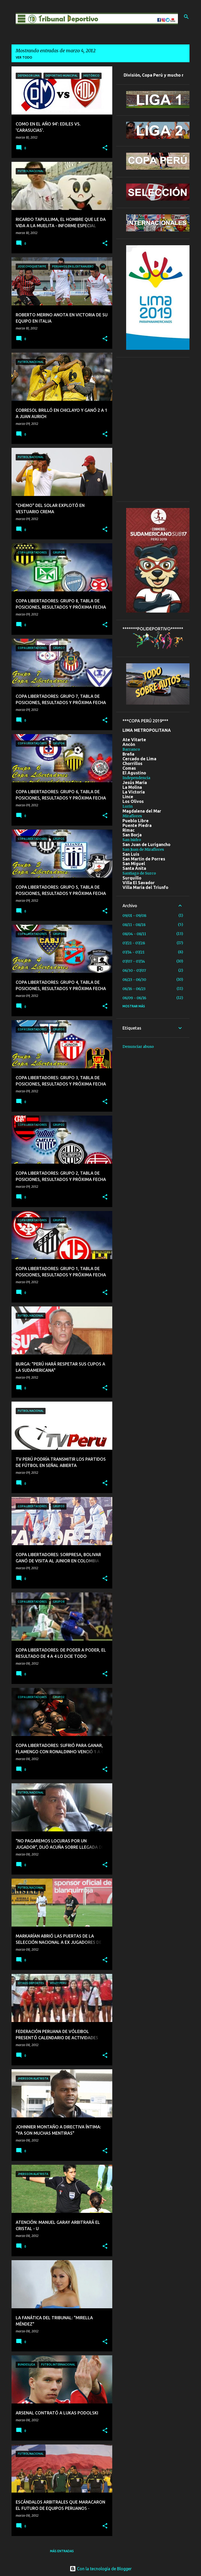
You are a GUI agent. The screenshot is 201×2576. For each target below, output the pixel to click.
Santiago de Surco (139, 873)
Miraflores (132, 816)
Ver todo (24, 57)
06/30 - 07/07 (134, 970)
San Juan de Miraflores (143, 849)
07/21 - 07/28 (133, 943)
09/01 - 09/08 (134, 915)
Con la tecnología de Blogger (101, 2568)
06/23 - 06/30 (134, 979)
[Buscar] (186, 16)
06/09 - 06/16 (134, 998)
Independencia (136, 777)
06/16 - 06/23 (134, 988)
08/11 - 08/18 (134, 924)
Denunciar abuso (138, 1046)
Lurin (127, 806)
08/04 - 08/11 (134, 934)
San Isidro (131, 839)
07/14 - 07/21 (133, 952)
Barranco (131, 749)
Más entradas (62, 2551)
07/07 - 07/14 (133, 961)
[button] (105, 148)
